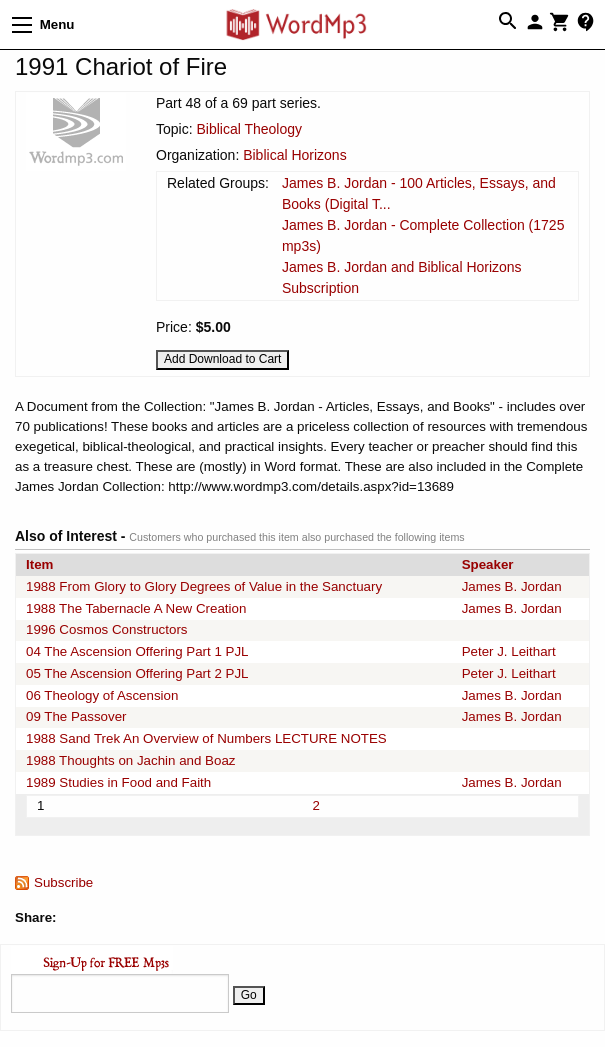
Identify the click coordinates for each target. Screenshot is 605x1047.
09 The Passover (76, 716)
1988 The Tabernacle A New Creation (136, 608)
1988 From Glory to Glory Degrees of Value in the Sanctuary (204, 586)
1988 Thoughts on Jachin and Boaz (130, 760)
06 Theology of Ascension (102, 695)
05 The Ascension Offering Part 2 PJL (137, 673)
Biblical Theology (249, 129)
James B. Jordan (512, 586)
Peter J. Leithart (509, 651)
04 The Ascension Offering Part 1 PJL (137, 651)
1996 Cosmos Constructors (107, 629)
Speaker (488, 564)
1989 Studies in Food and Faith (118, 782)
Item (39, 564)
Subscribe (63, 882)
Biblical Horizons (294, 155)
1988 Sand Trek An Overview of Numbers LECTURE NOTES (206, 738)
